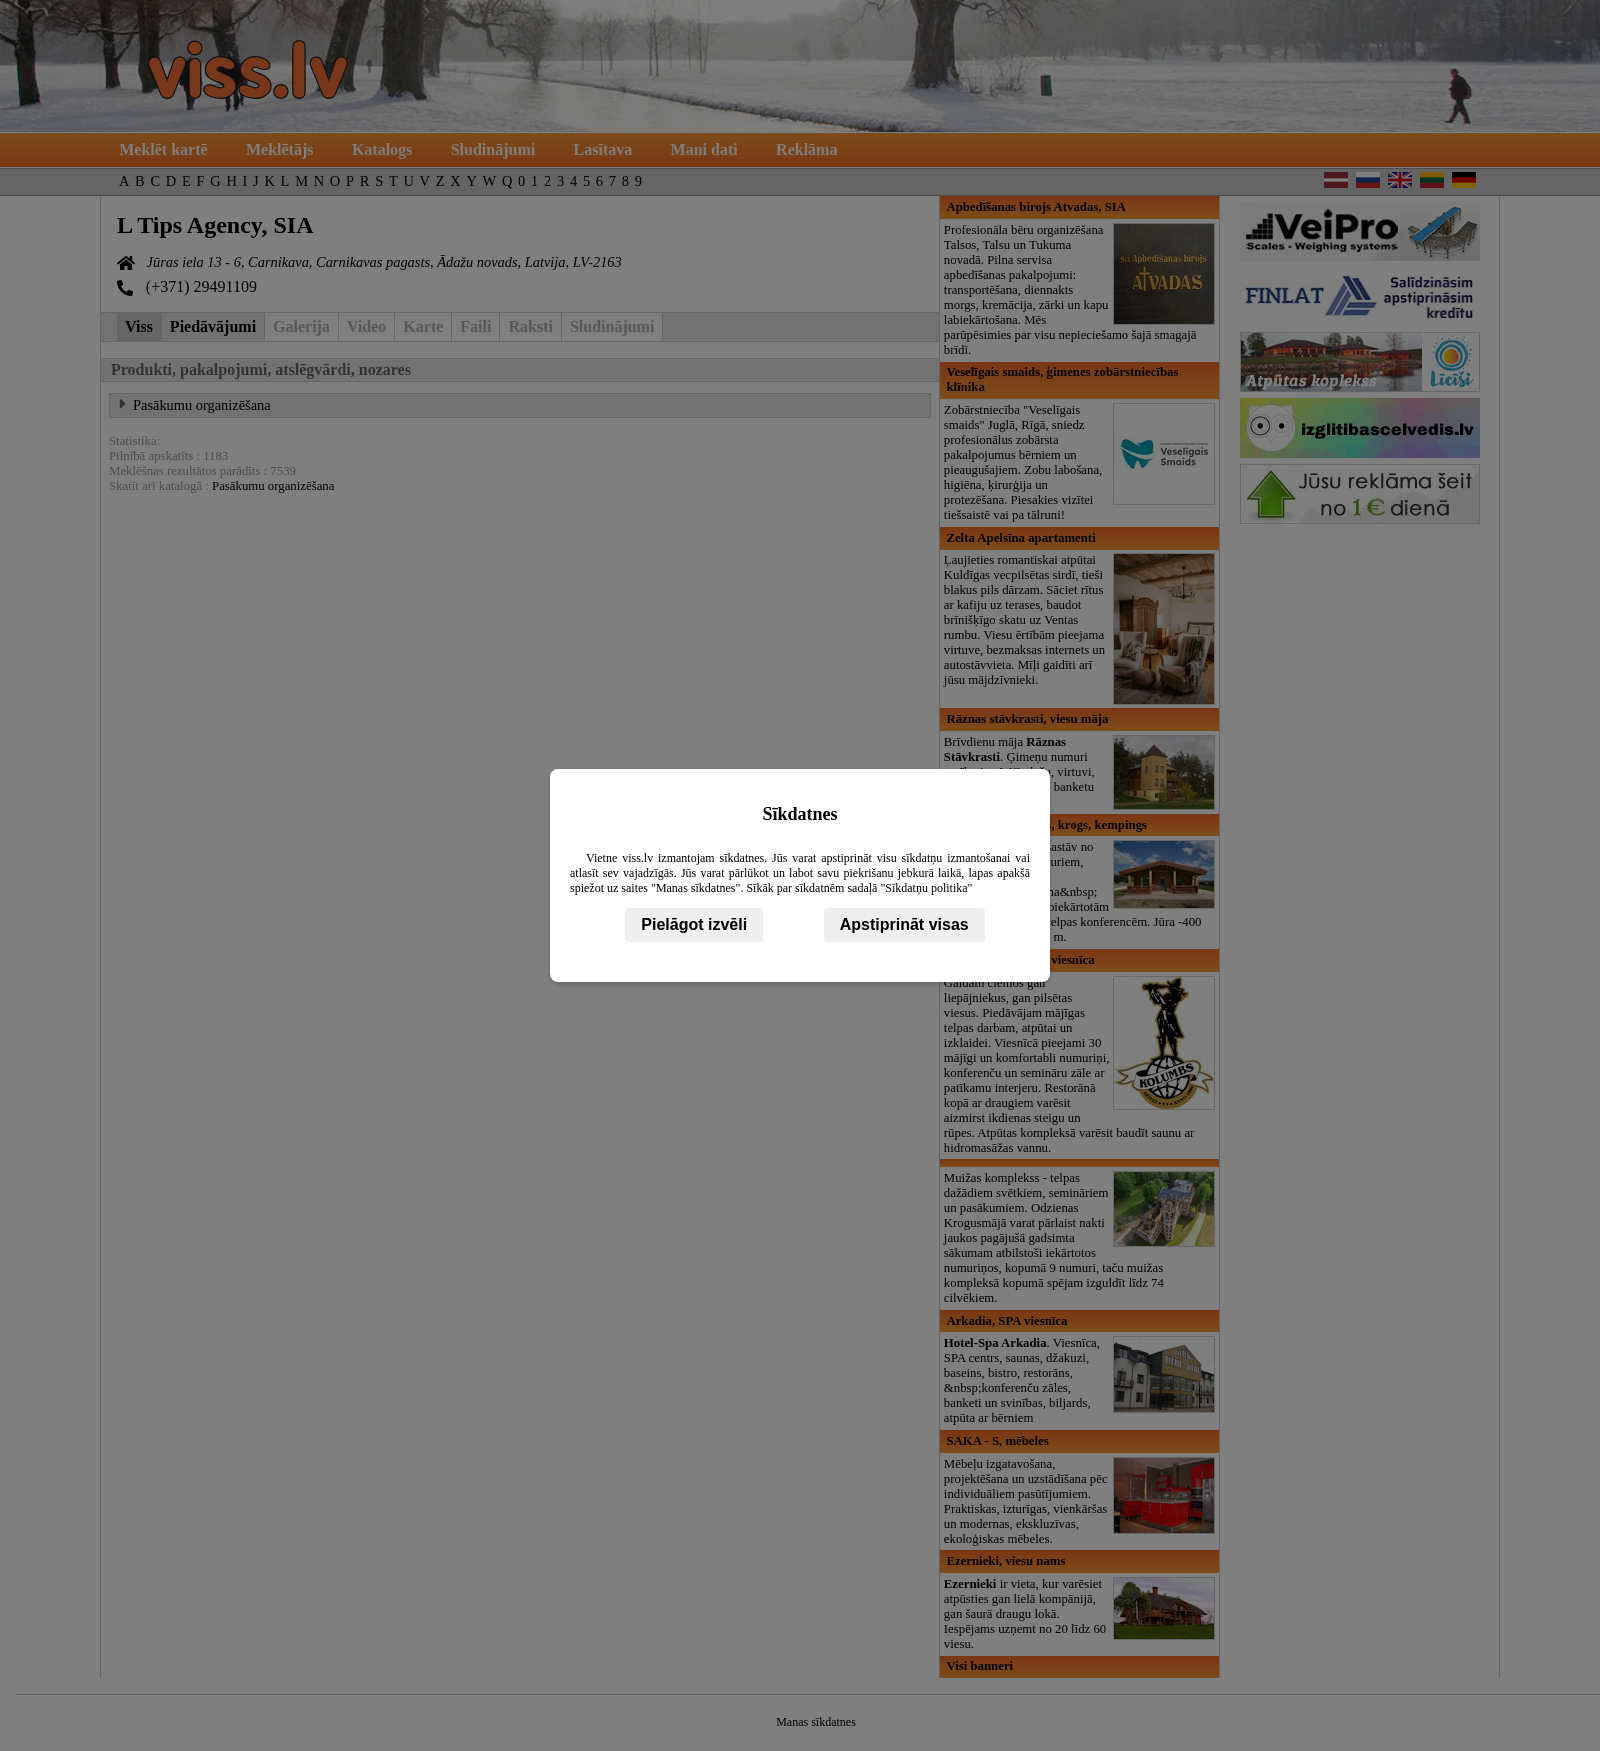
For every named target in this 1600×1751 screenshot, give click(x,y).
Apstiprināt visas (904, 924)
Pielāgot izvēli (694, 924)
